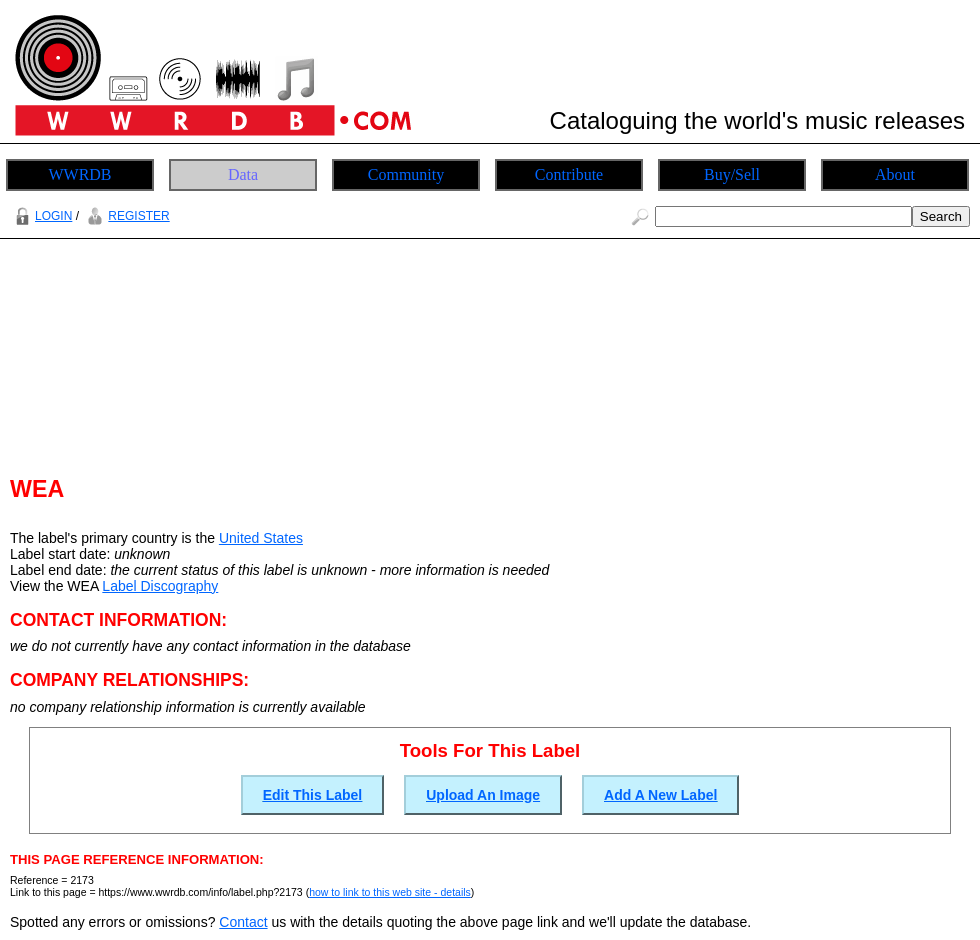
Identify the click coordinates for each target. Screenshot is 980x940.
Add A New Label (660, 795)
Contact (243, 922)
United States (261, 538)
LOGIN (41, 216)
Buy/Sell (732, 174)
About (895, 174)
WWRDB (79, 174)
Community (406, 174)
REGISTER (125, 216)
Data (243, 174)
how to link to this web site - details (390, 892)
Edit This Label (313, 795)
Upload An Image (483, 795)
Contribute (569, 174)
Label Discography (160, 586)
